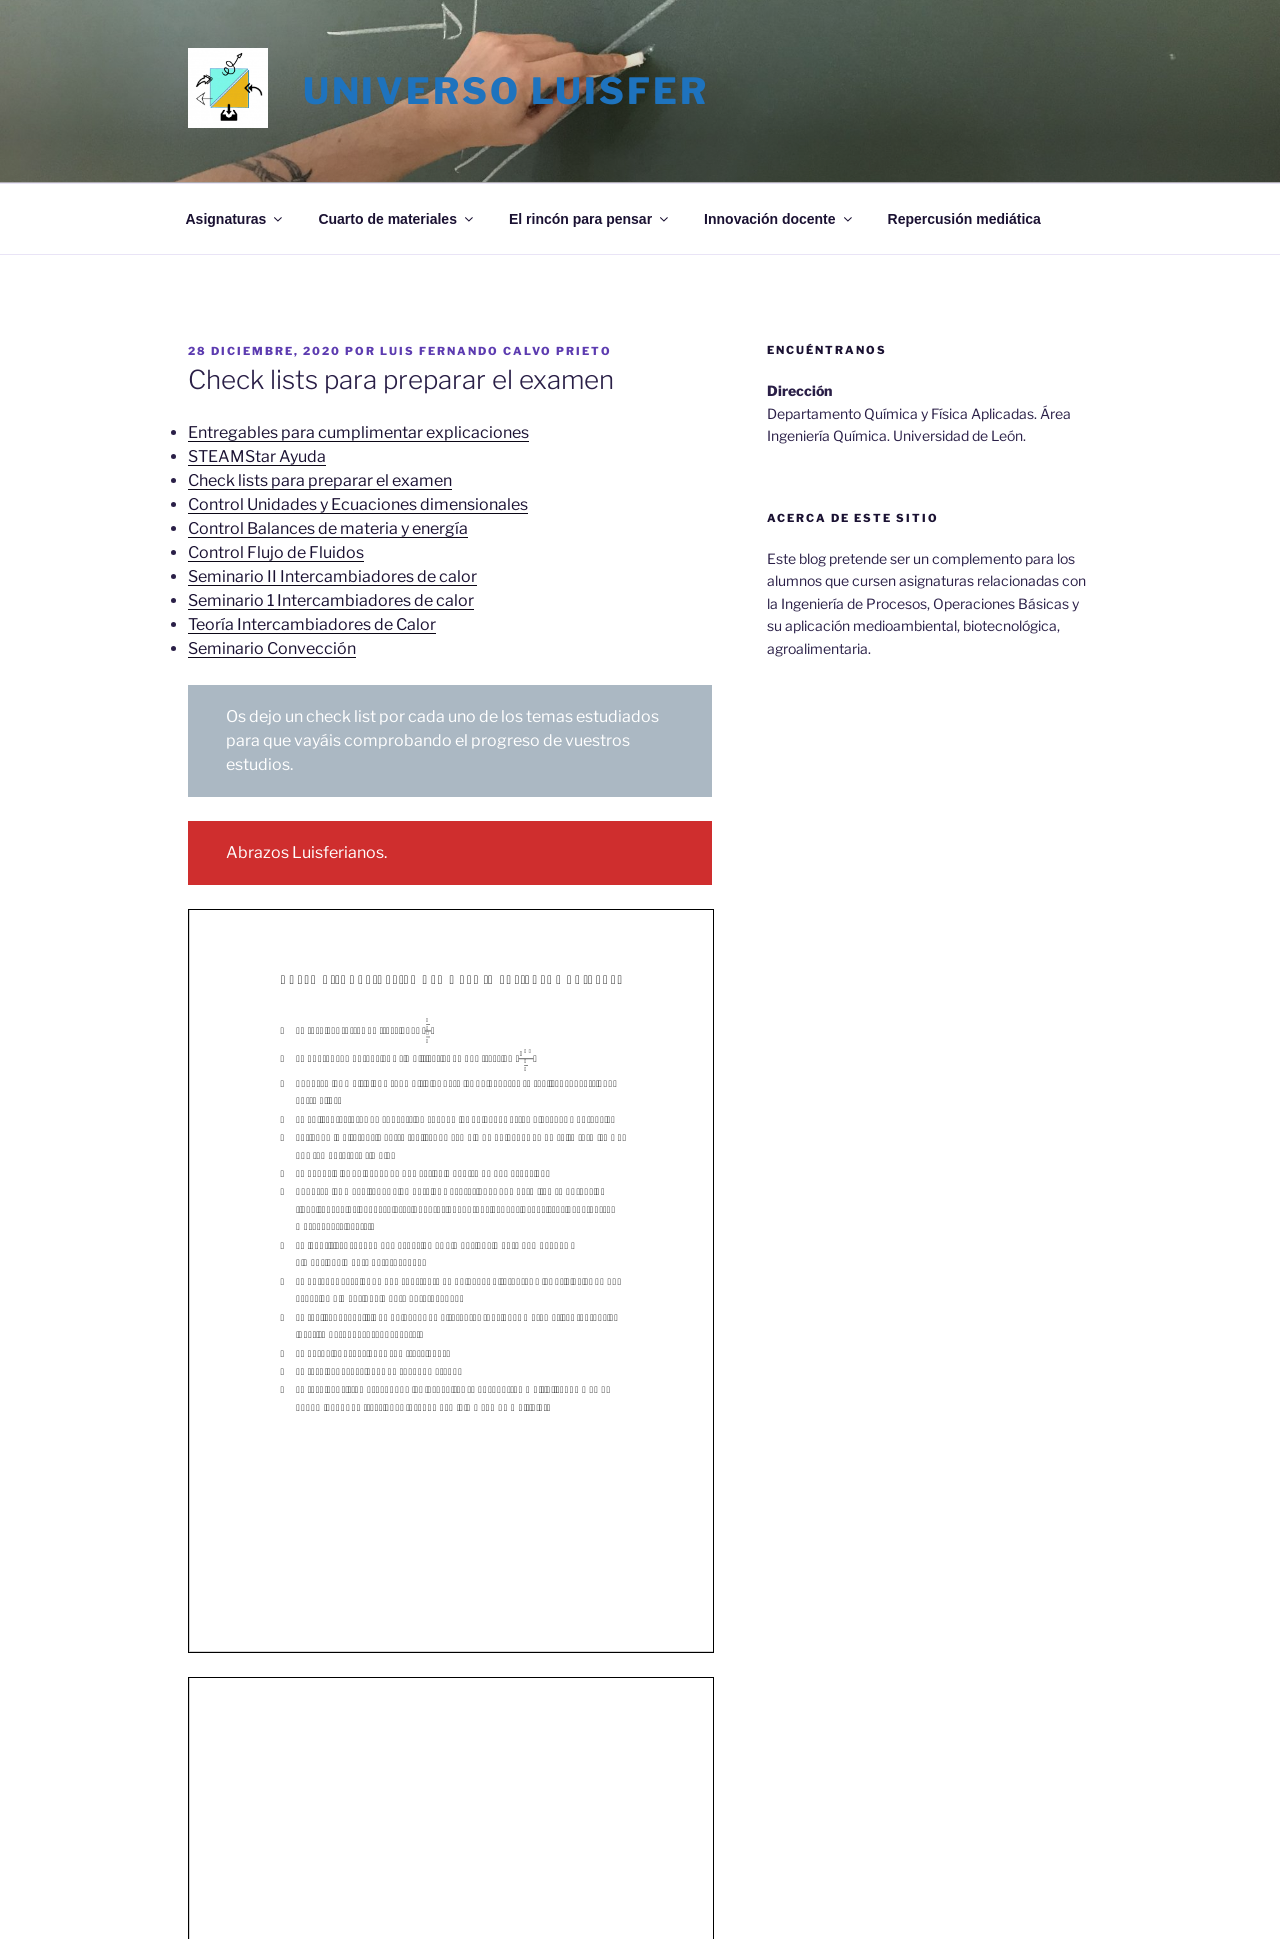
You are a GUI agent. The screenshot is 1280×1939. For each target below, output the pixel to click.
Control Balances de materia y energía (328, 528)
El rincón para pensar (590, 219)
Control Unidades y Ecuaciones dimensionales (358, 504)
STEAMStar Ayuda (257, 456)
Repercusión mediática (964, 219)
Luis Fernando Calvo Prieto (496, 351)
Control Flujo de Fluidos (276, 552)
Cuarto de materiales (397, 219)
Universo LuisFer (506, 91)
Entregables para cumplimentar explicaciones (358, 432)
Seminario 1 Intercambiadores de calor (331, 600)
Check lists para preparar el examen (320, 480)
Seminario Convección (272, 648)
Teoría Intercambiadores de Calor (312, 624)
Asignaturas (236, 219)
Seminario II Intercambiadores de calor (332, 576)
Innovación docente (779, 219)
